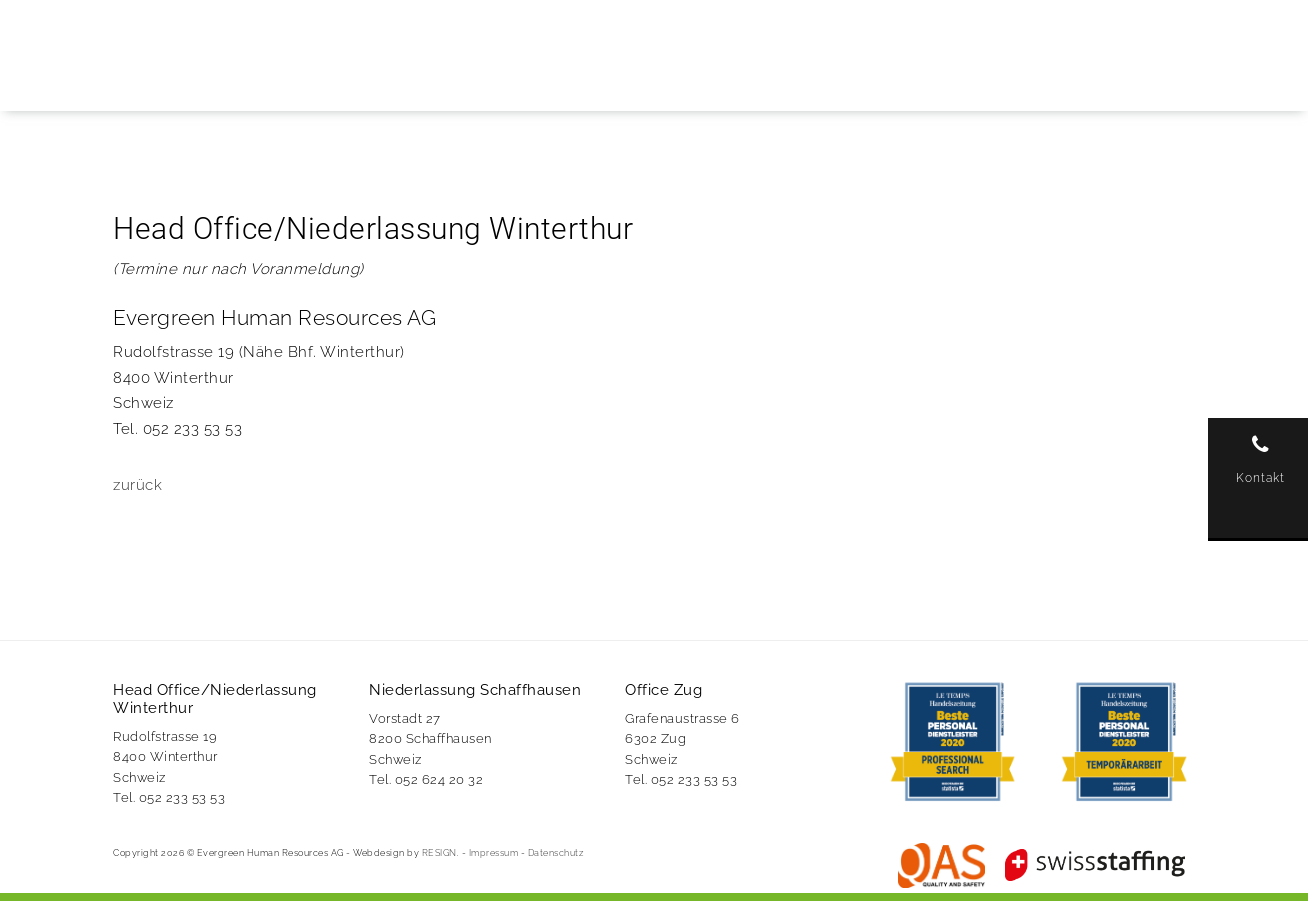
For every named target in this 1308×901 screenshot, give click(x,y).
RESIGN (439, 853)
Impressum (494, 853)
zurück (137, 485)
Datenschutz (556, 853)
